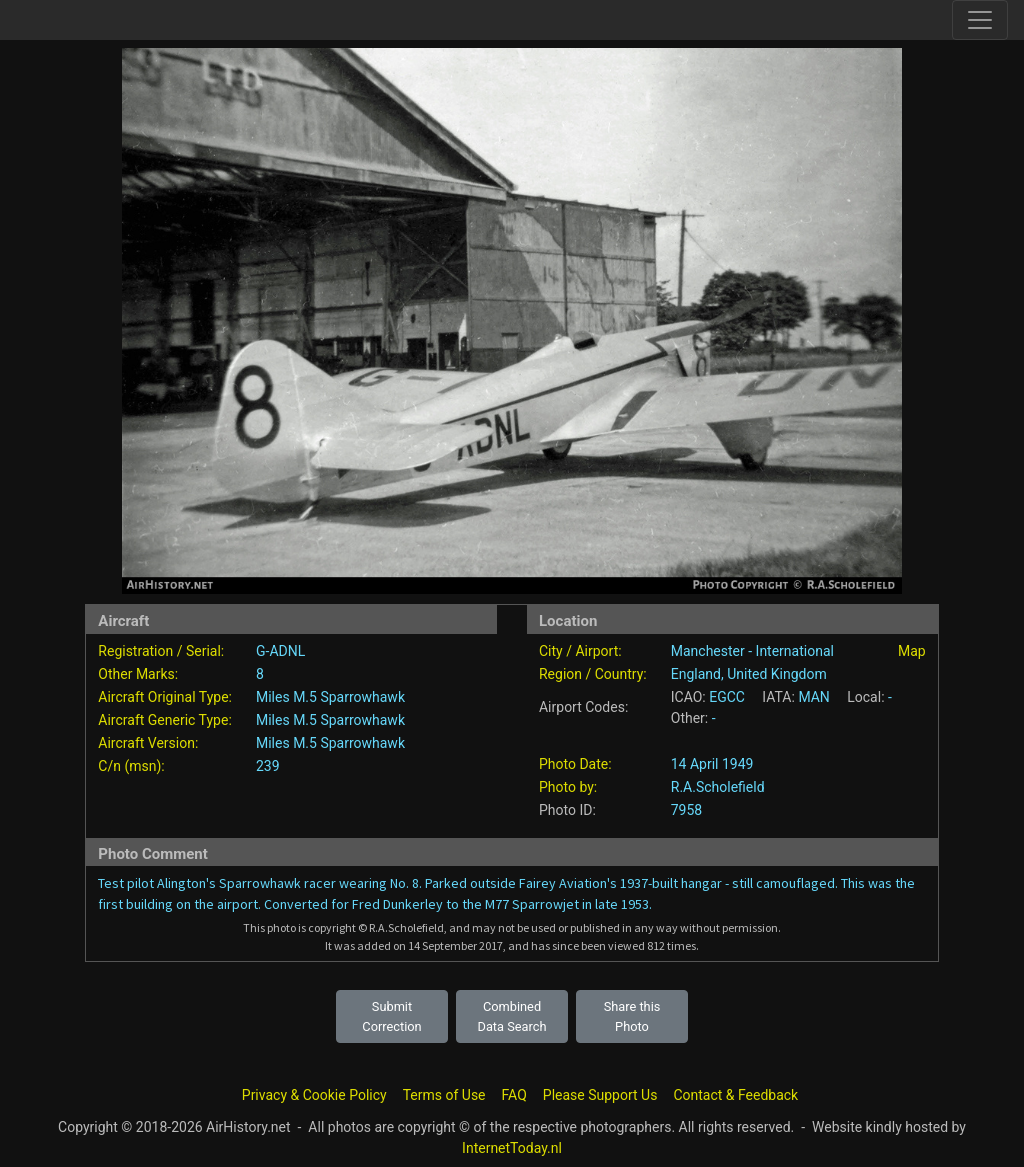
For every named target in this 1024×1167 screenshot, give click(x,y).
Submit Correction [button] (391, 1016)
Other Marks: (138, 674)
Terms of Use (444, 1095)
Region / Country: (593, 674)
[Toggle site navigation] (980, 20)
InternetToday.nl (512, 1148)
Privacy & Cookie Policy (314, 1095)
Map (912, 651)
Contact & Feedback (735, 1095)
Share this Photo (632, 1016)
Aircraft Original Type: (165, 697)
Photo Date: (575, 764)
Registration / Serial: (161, 651)
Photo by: (568, 787)
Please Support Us (600, 1095)
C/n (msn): (131, 766)
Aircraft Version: (148, 743)
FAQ (514, 1095)
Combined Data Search (512, 1016)
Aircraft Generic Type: (164, 720)
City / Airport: (580, 651)
